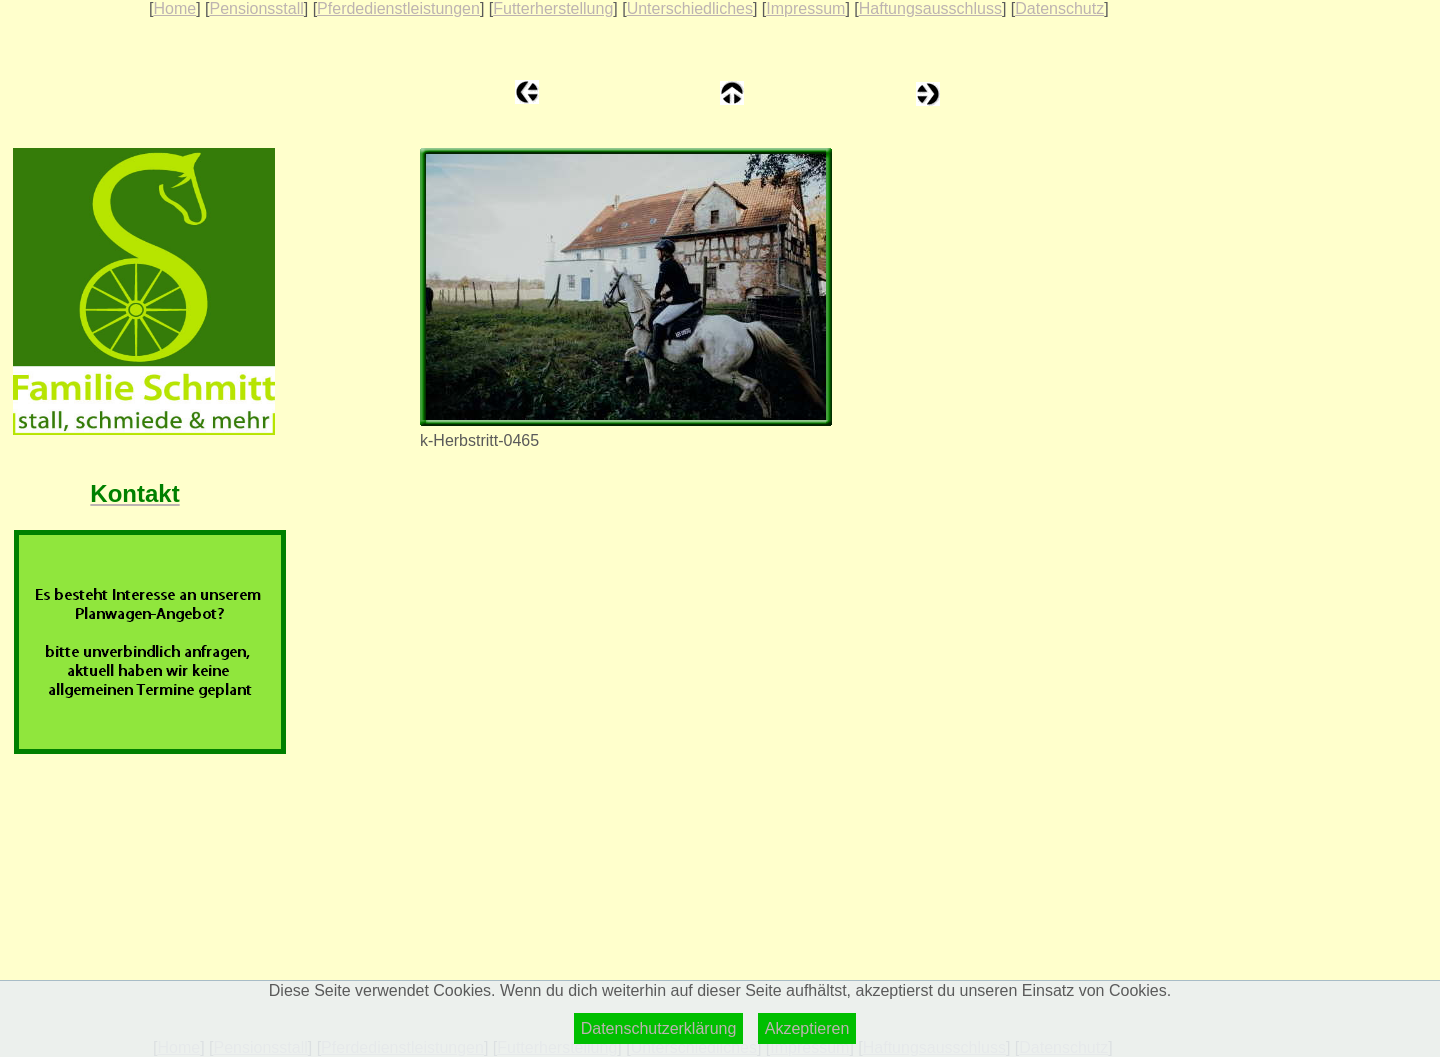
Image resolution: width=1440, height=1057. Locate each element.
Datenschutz (1059, 8)
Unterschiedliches (690, 8)
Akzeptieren (807, 1028)
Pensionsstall (256, 8)
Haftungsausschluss (930, 8)
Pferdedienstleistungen (398, 8)
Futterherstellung (553, 8)
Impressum (805, 8)
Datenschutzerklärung (659, 1028)
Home (174, 8)
